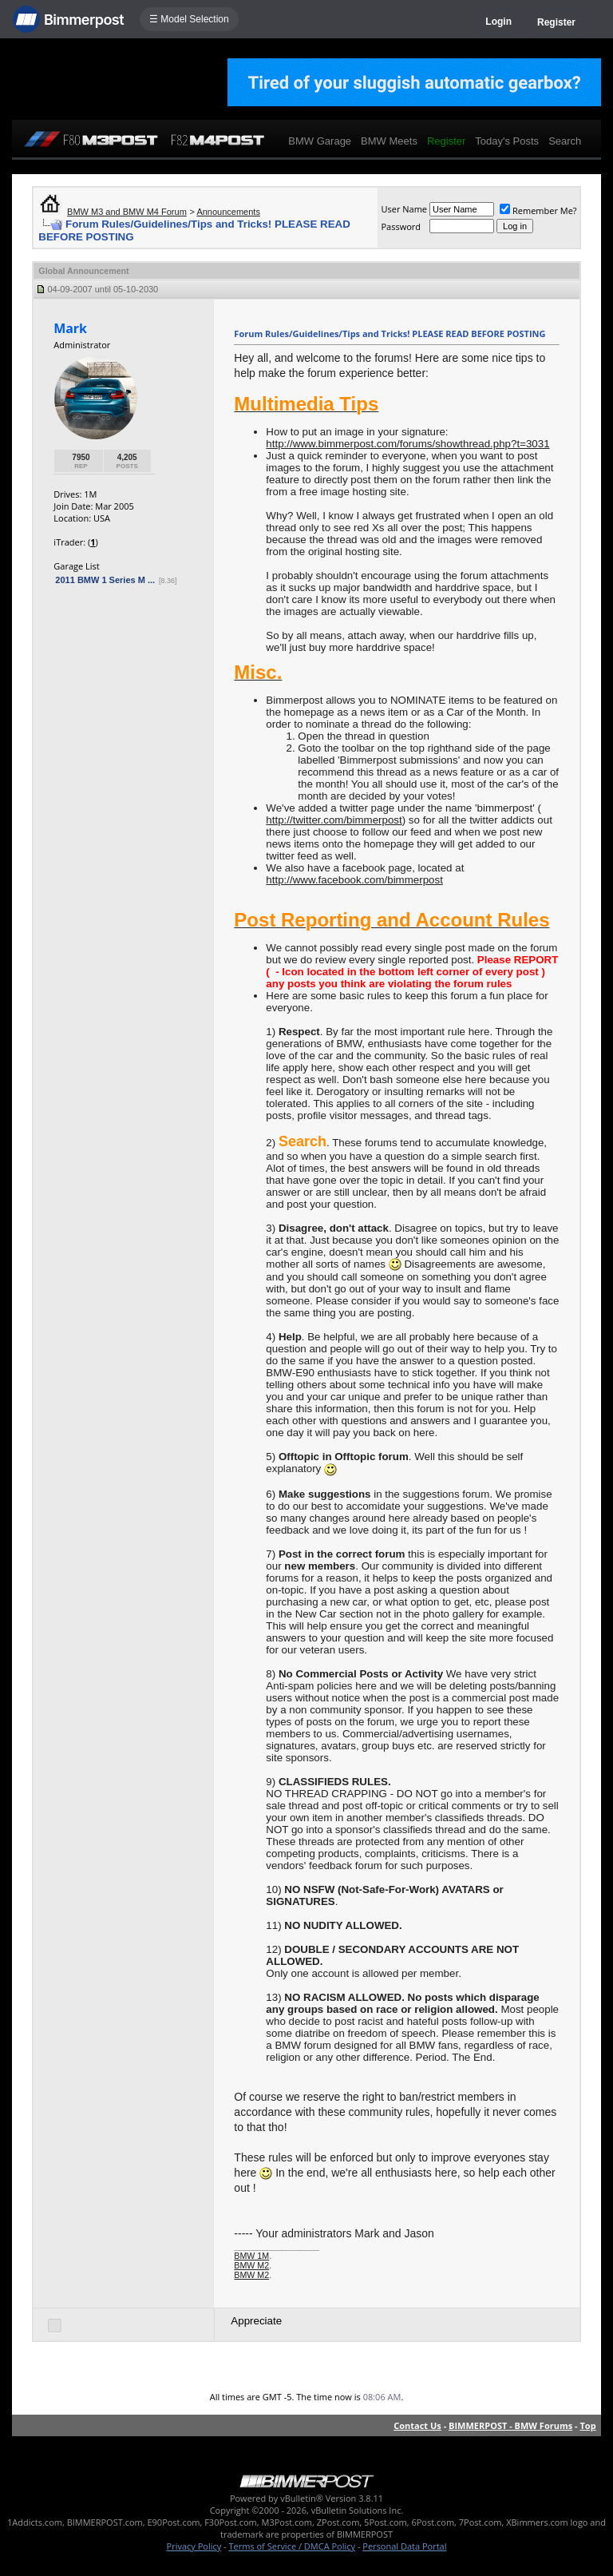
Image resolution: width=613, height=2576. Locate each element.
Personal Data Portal (404, 2546)
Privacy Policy (194, 2546)
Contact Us (417, 2425)
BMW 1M (251, 2255)
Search (564, 141)
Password (401, 226)
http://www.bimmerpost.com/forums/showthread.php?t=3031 (407, 444)
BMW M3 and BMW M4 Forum (127, 211)
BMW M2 (251, 2265)
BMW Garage (319, 141)
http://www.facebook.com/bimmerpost (354, 880)
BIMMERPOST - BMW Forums (510, 2425)
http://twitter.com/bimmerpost (333, 820)
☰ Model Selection (189, 19)
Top (587, 2425)
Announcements (228, 211)
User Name (404, 209)
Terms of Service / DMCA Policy (291, 2546)
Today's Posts (507, 141)
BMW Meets (389, 141)
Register (556, 22)
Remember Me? (538, 210)
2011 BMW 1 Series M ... (105, 580)
